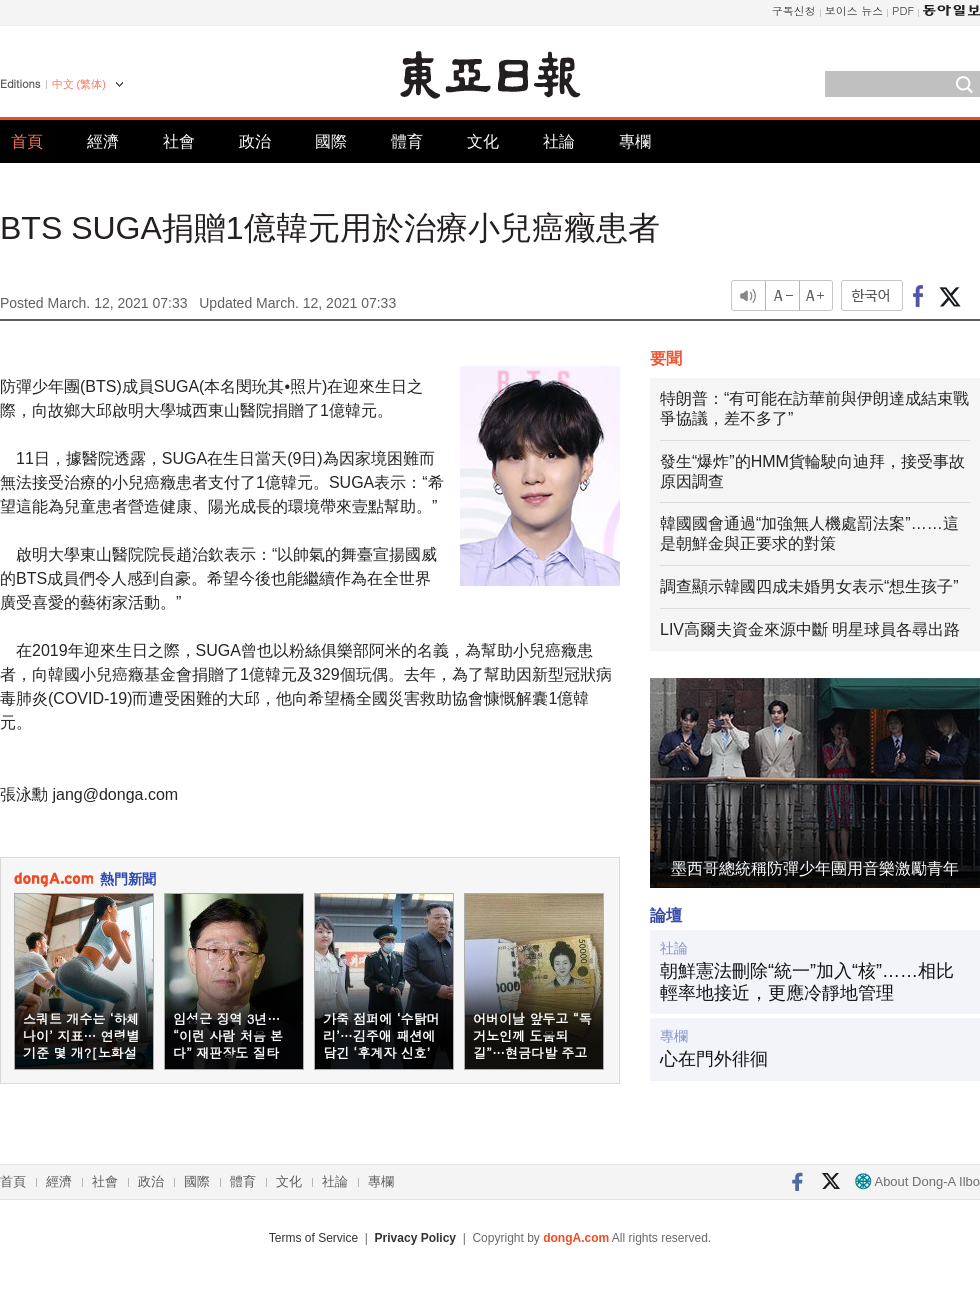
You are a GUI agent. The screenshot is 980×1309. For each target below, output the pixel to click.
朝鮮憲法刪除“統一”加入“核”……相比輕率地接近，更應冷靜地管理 (807, 982)
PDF (903, 10)
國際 (331, 141)
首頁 (27, 141)
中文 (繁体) (79, 84)
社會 (179, 141)
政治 (255, 141)
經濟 (103, 141)
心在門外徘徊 (714, 1059)
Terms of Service (313, 1238)
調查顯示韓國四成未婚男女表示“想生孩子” (809, 586)
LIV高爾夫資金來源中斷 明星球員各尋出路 (810, 629)
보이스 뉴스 (854, 10)
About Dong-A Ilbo (917, 1181)
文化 (483, 141)
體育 (407, 141)
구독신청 (794, 10)
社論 (559, 141)
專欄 (635, 141)
